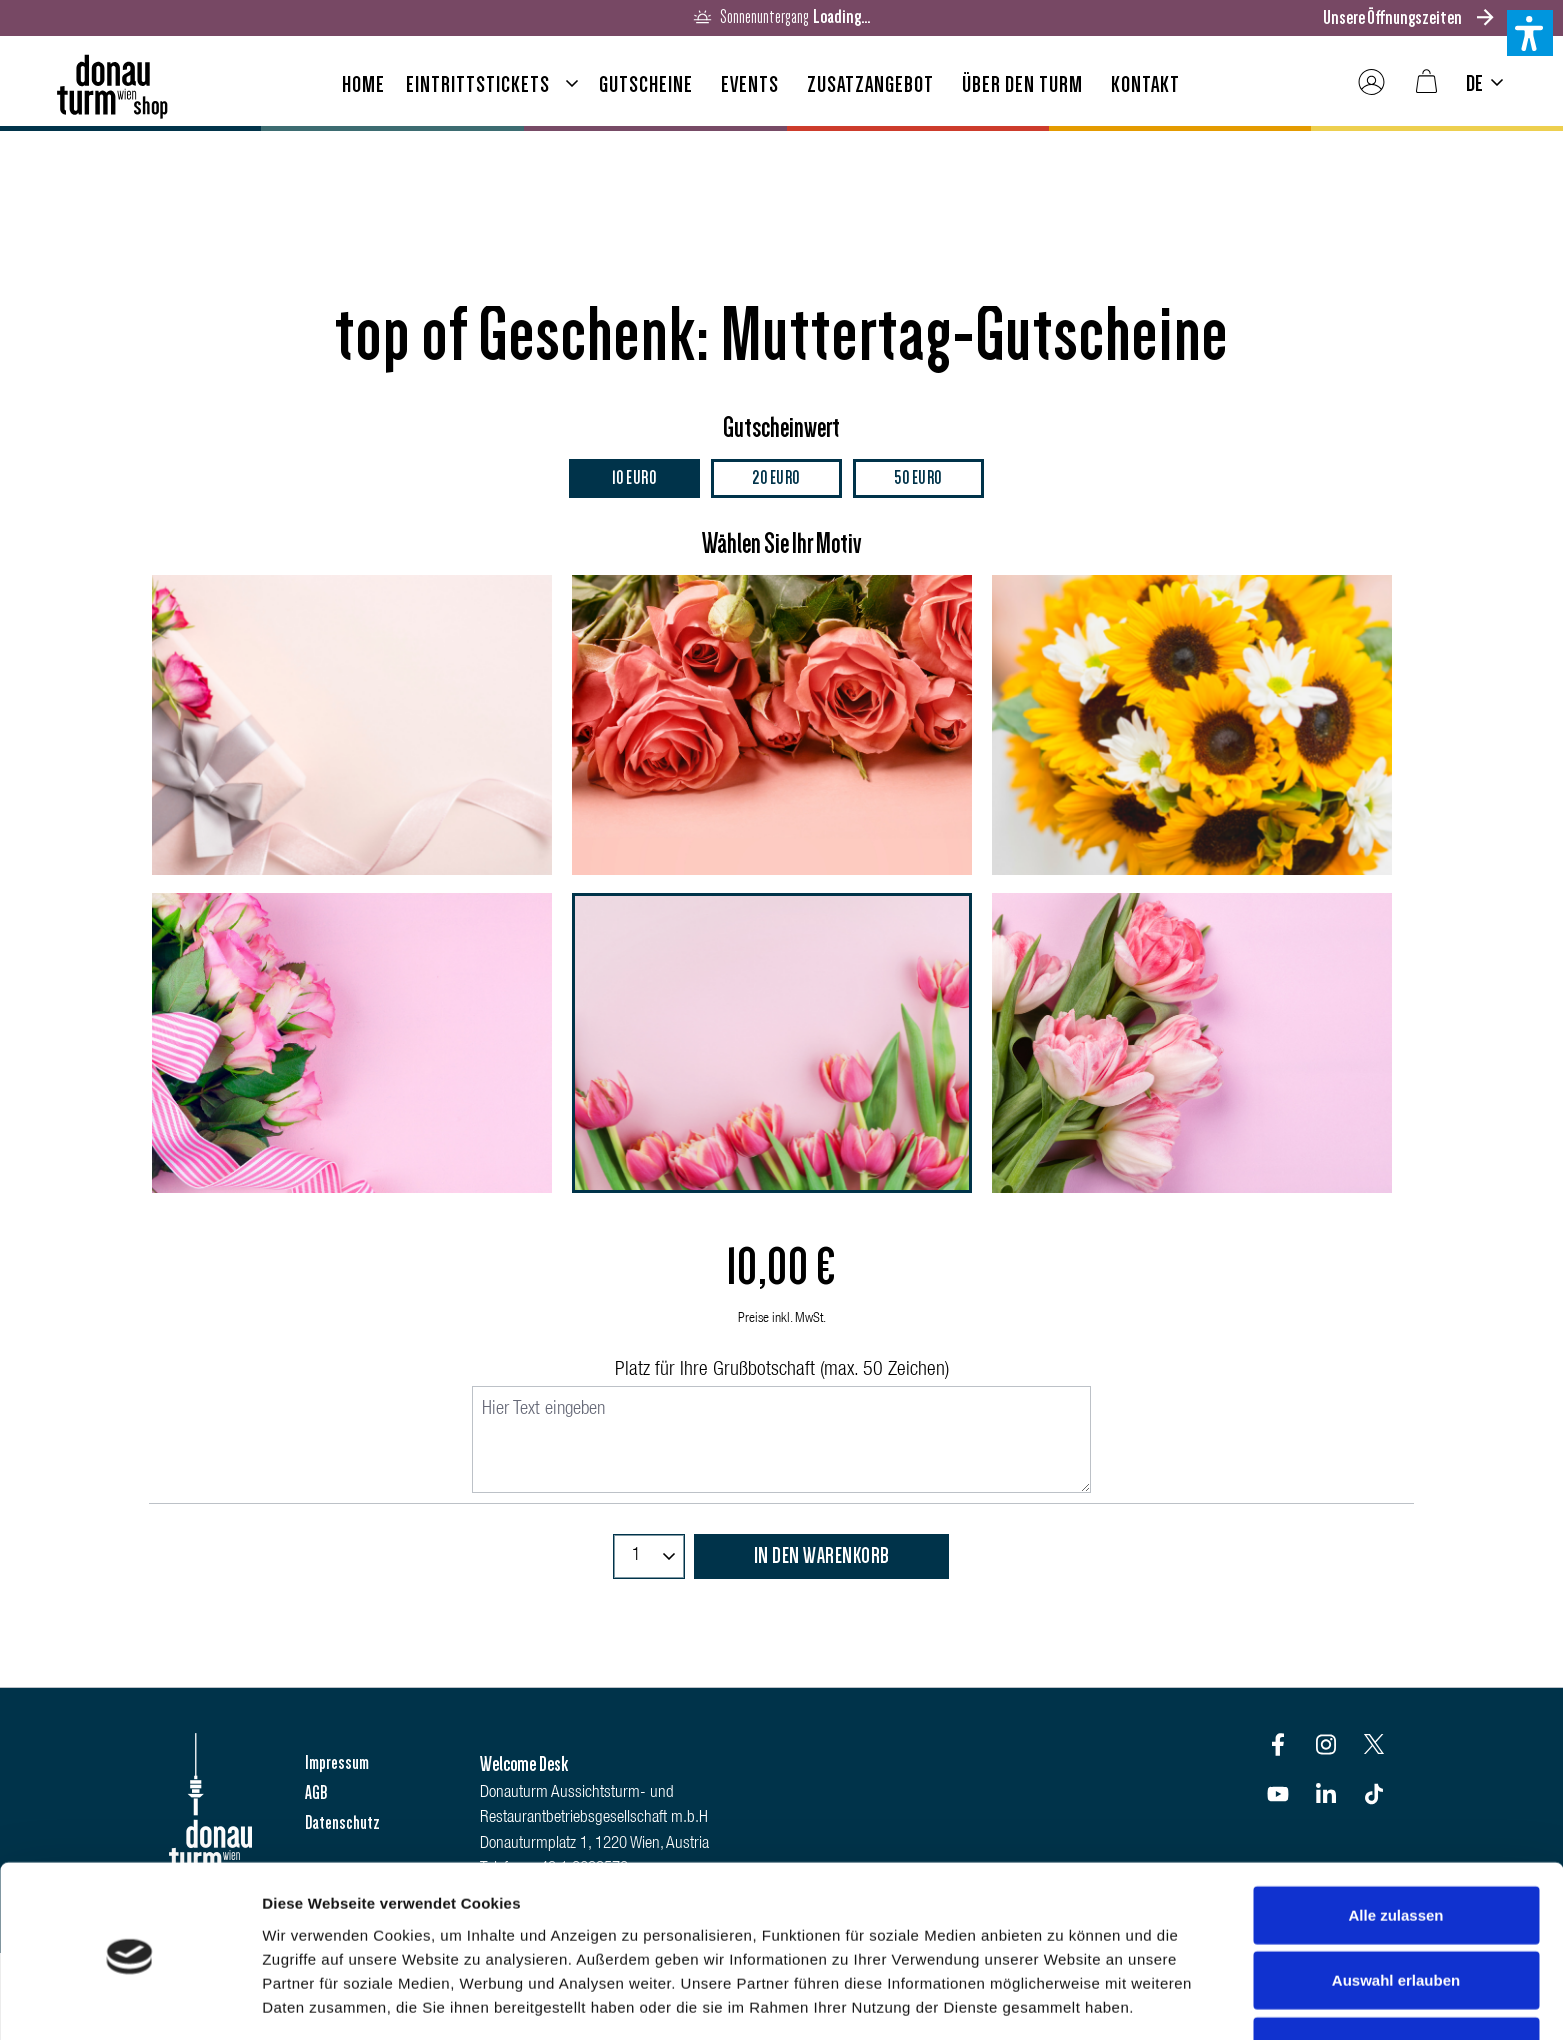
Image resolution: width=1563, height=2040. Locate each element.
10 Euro (634, 479)
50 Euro (918, 479)
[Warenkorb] (1426, 82)
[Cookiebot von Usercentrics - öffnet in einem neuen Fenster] (129, 2001)
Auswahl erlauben (1396, 1909)
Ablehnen (1396, 1974)
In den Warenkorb (822, 1557)
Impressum (337, 1763)
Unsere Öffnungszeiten (1392, 17)
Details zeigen (1063, 2000)
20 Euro (776, 479)
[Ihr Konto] (1371, 82)
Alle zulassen (1395, 1843)
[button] (1530, 33)
